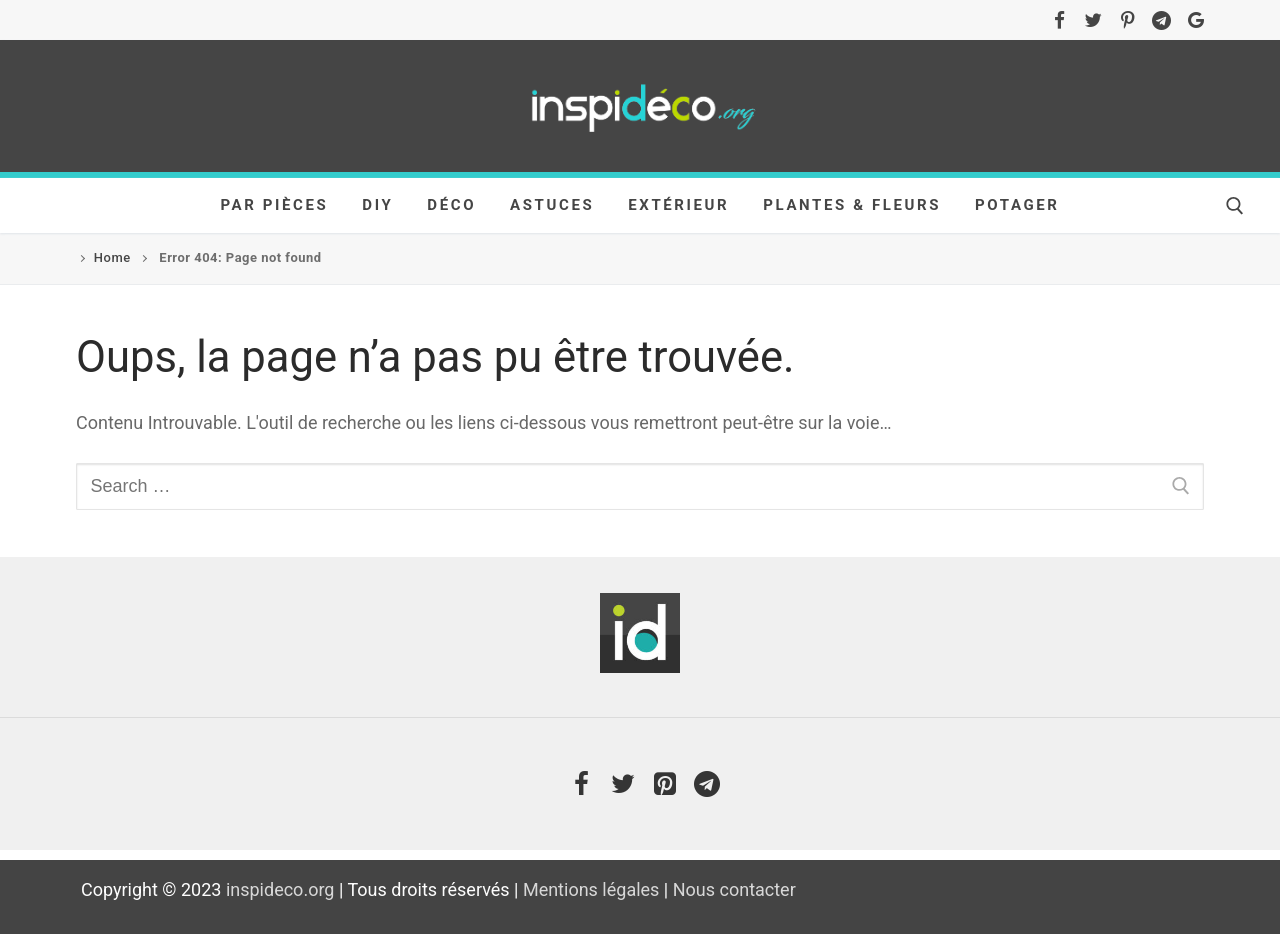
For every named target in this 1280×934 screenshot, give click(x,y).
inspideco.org (280, 889)
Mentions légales (591, 889)
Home (112, 257)
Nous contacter (734, 889)
